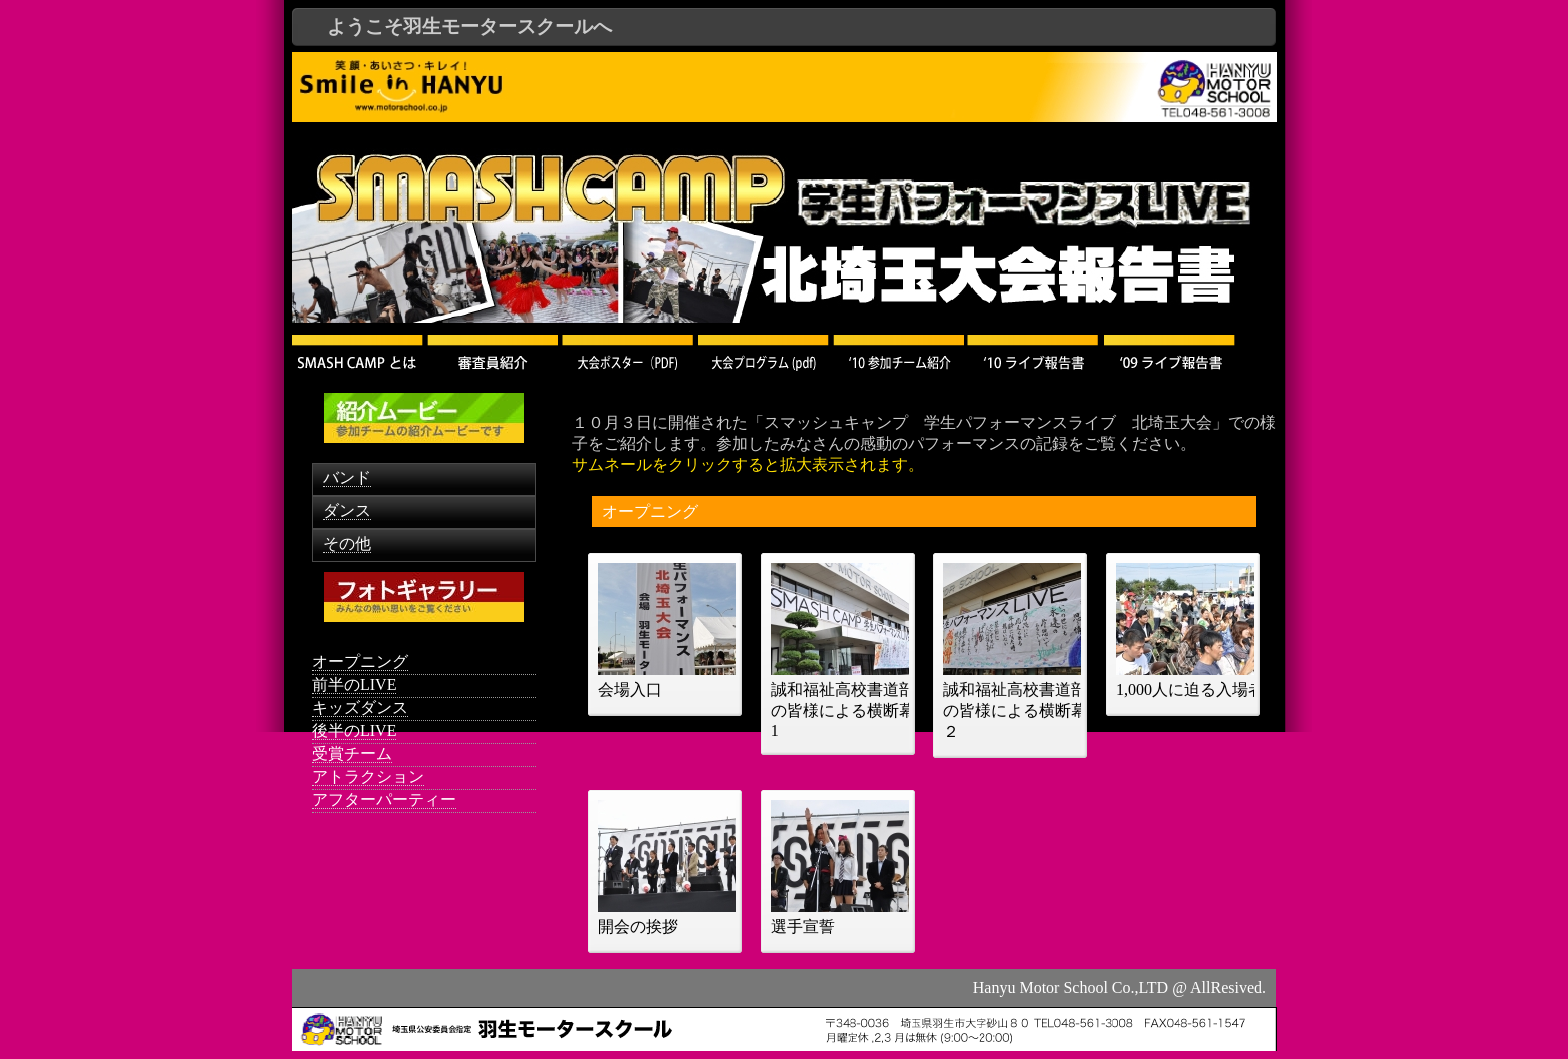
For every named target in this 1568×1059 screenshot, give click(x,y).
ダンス (347, 510)
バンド (347, 477)
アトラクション (368, 776)
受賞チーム (352, 753)
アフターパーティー (384, 799)
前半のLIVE (354, 684)
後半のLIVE (354, 730)
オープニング (360, 661)
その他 (347, 543)
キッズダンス (360, 707)
